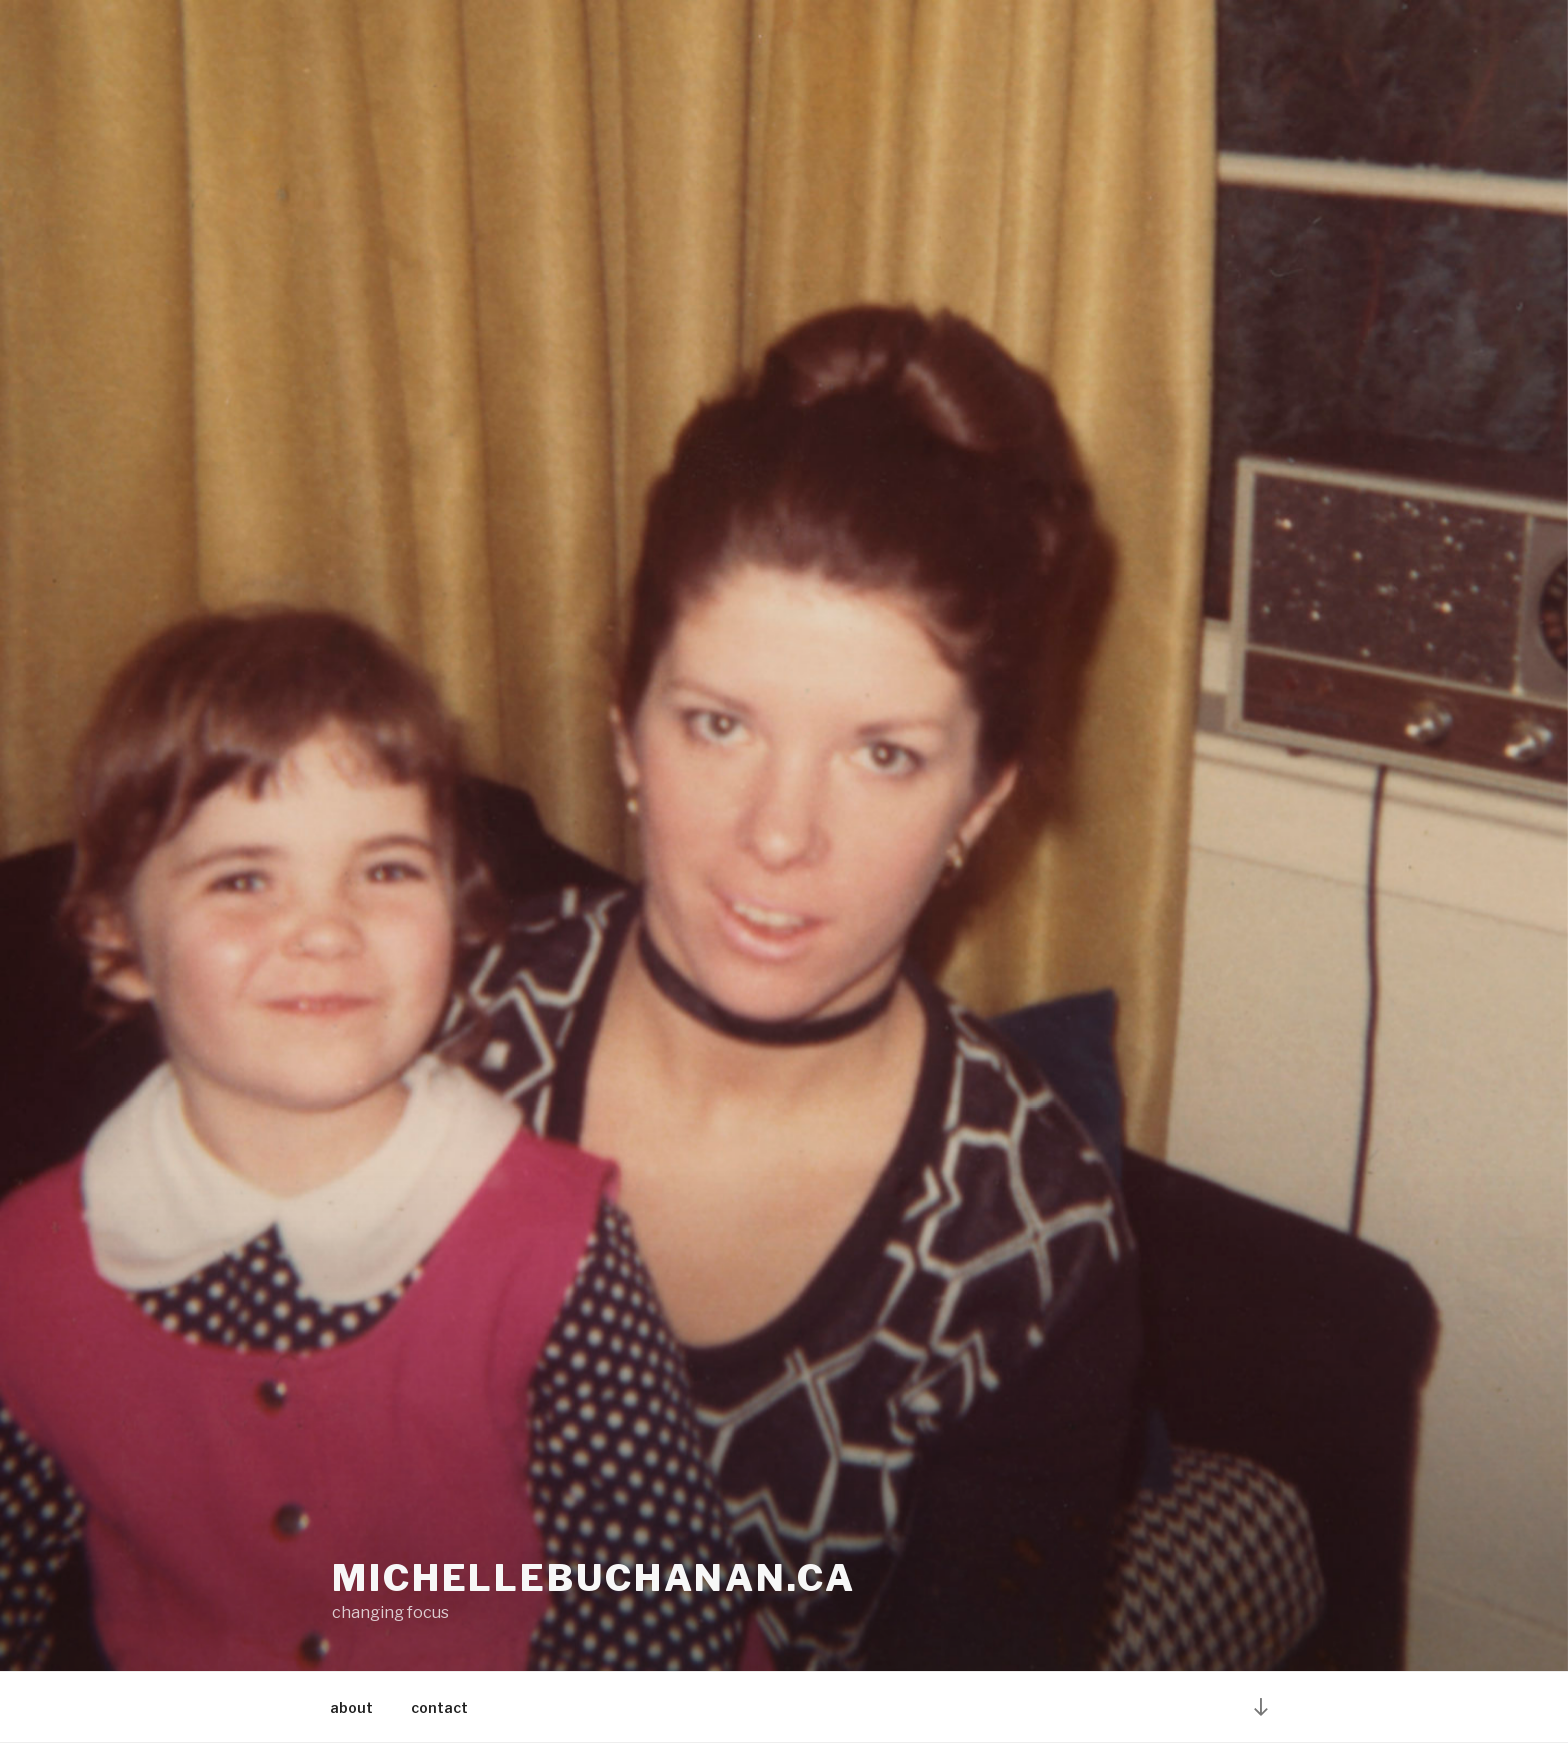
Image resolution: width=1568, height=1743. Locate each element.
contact (439, 1707)
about (351, 1707)
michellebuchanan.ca (594, 1578)
